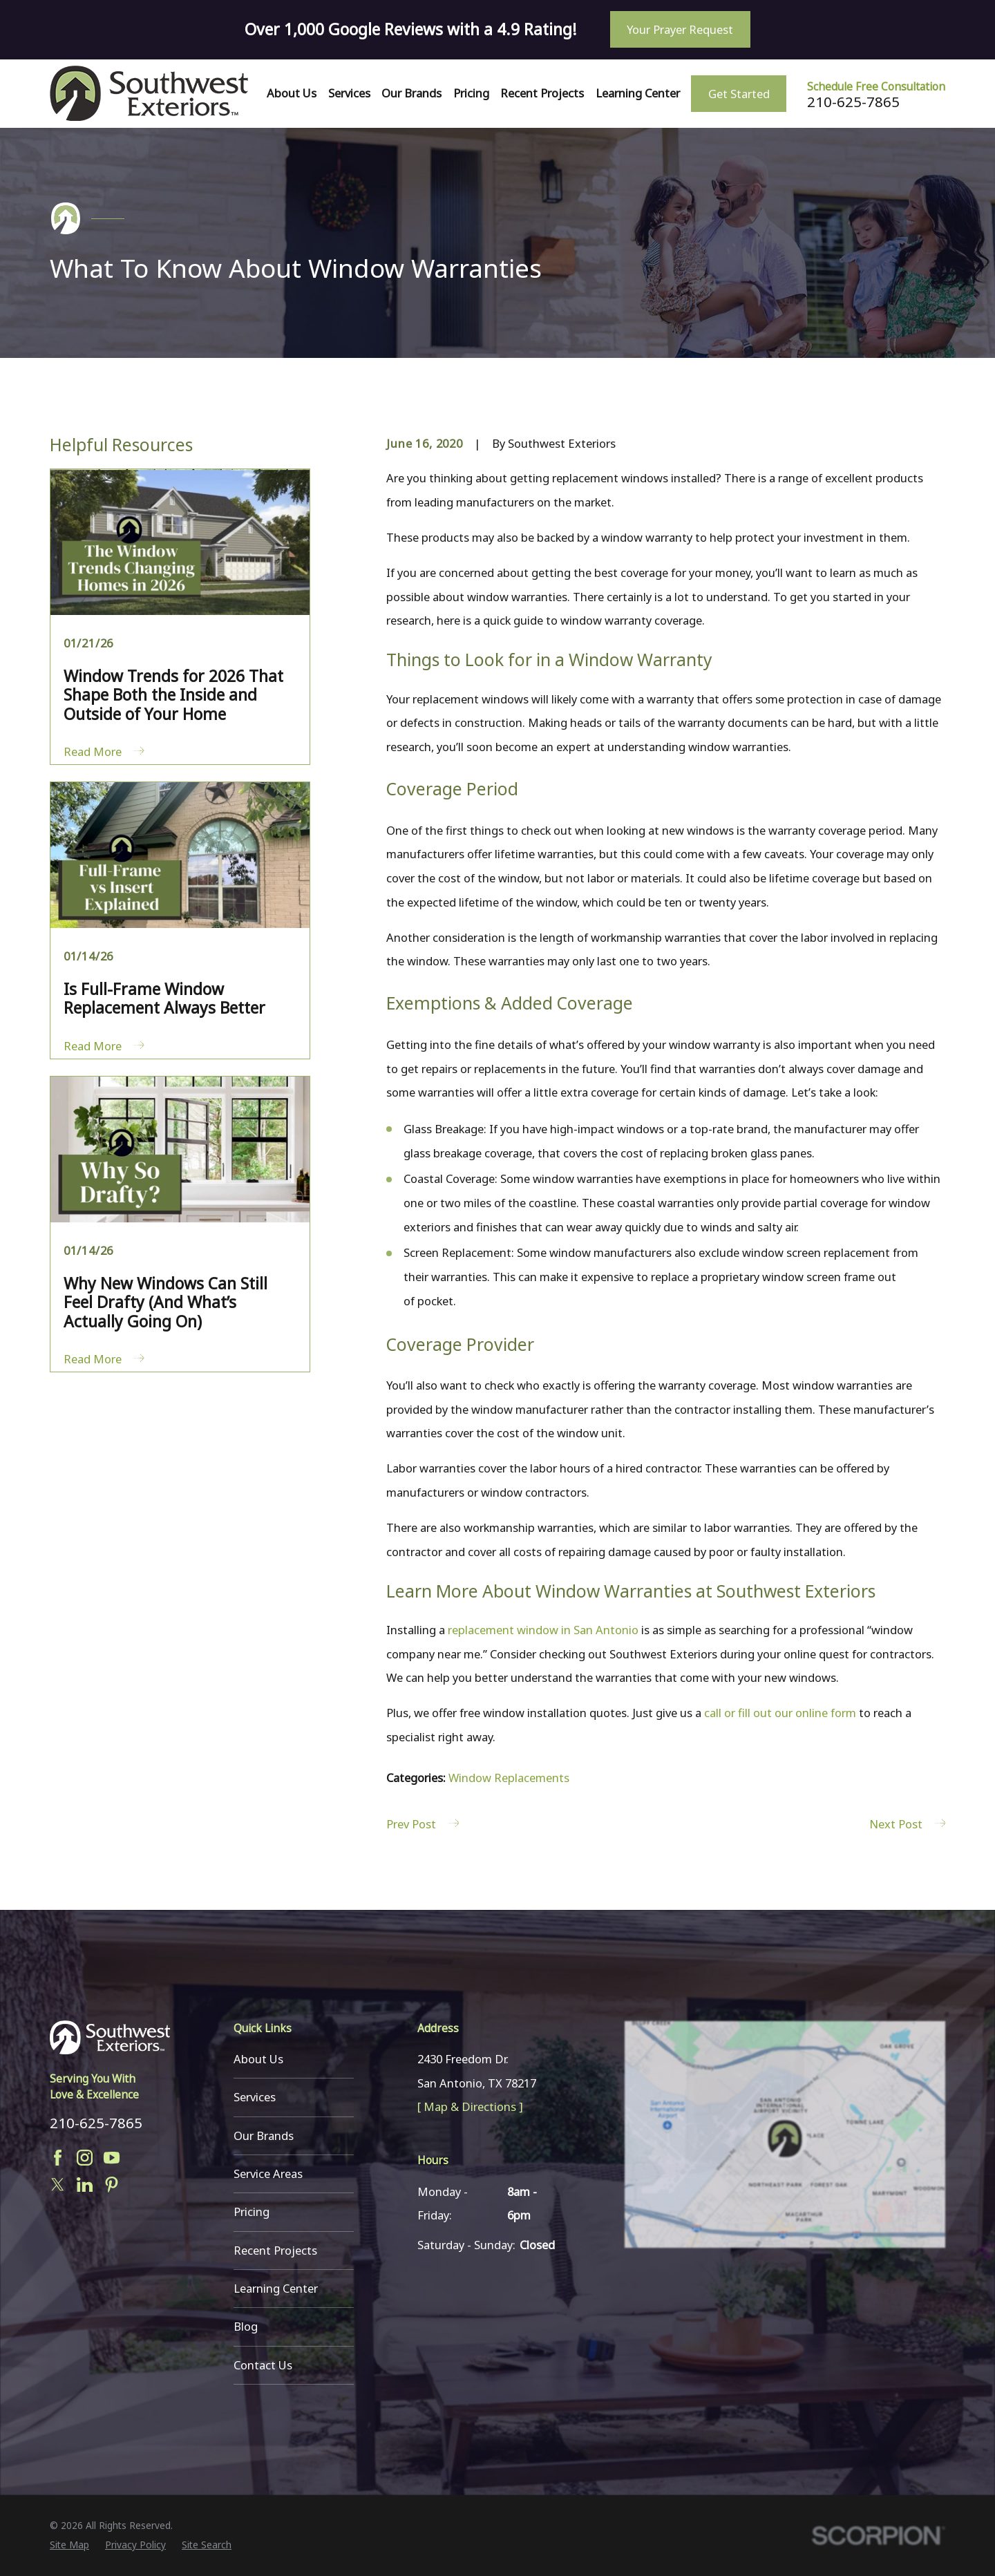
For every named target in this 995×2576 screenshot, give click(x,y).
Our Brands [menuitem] (411, 93)
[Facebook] (58, 2158)
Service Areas (268, 2173)
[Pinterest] (112, 2185)
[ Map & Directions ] (470, 2106)
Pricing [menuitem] (471, 93)
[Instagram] (85, 2158)
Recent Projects (275, 2250)
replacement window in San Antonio (543, 1630)
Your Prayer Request (680, 29)
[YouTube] (112, 2158)
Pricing (251, 2211)
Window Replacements (508, 1778)
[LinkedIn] (85, 2185)
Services (255, 2097)
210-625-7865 (853, 102)
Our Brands (264, 2135)
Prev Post (422, 1824)
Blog (246, 2326)
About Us (258, 2059)
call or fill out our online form (780, 1713)
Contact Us (263, 2365)
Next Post (907, 1824)
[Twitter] (58, 2185)
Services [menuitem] (349, 93)
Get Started (739, 94)
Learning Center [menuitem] (638, 93)
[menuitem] (69, 2545)
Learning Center (276, 2288)
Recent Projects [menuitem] (542, 93)
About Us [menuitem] (291, 93)
